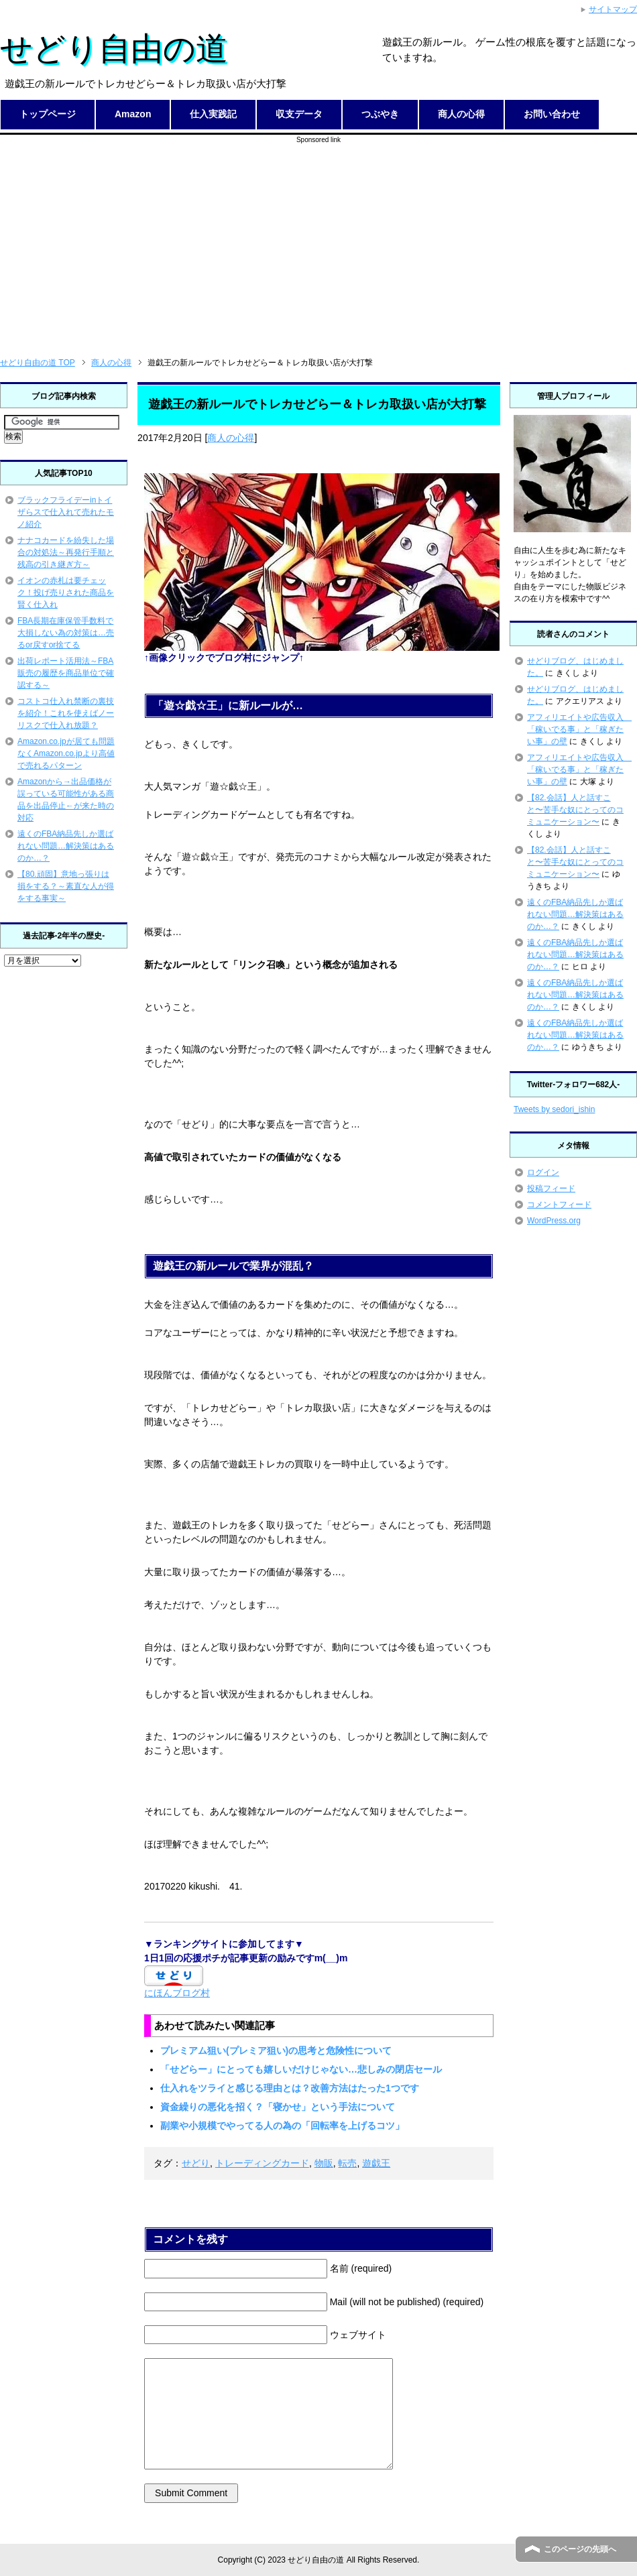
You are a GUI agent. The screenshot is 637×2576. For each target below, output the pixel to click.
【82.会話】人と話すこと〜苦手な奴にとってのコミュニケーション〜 (575, 809)
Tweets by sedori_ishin (554, 1109)
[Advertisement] (319, 238)
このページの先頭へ (580, 2549)
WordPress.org (554, 1220)
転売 (347, 2163)
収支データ (299, 114)
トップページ (47, 114)
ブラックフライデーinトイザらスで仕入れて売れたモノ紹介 (65, 512)
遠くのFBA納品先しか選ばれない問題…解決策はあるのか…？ (65, 846)
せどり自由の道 (114, 48)
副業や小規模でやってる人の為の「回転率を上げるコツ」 (282, 2125)
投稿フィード (551, 1188)
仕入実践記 (213, 114)
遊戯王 (376, 2163)
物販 (323, 2163)
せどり (196, 2163)
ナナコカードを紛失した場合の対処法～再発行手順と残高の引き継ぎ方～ (65, 552)
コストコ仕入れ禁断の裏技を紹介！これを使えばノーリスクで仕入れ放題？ (65, 713)
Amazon (133, 114)
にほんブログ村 (177, 1992)
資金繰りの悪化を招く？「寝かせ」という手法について (277, 2106)
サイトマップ (613, 9)
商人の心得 (461, 114)
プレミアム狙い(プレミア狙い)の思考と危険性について (276, 2050)
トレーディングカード (262, 2163)
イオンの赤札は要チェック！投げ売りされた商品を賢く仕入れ (65, 592)
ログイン (543, 1172)
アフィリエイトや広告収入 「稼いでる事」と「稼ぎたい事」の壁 (579, 729)
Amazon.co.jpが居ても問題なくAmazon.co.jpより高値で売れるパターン (66, 753)
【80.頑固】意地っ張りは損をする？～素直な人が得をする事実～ (65, 886)
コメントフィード (559, 1204)
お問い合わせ (552, 114)
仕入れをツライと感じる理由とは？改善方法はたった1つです (289, 2088)
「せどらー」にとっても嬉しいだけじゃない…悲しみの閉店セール (301, 2069)
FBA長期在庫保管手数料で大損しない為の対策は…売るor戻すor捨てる (65, 633)
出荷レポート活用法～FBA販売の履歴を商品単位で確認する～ (65, 673)
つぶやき (380, 114)
